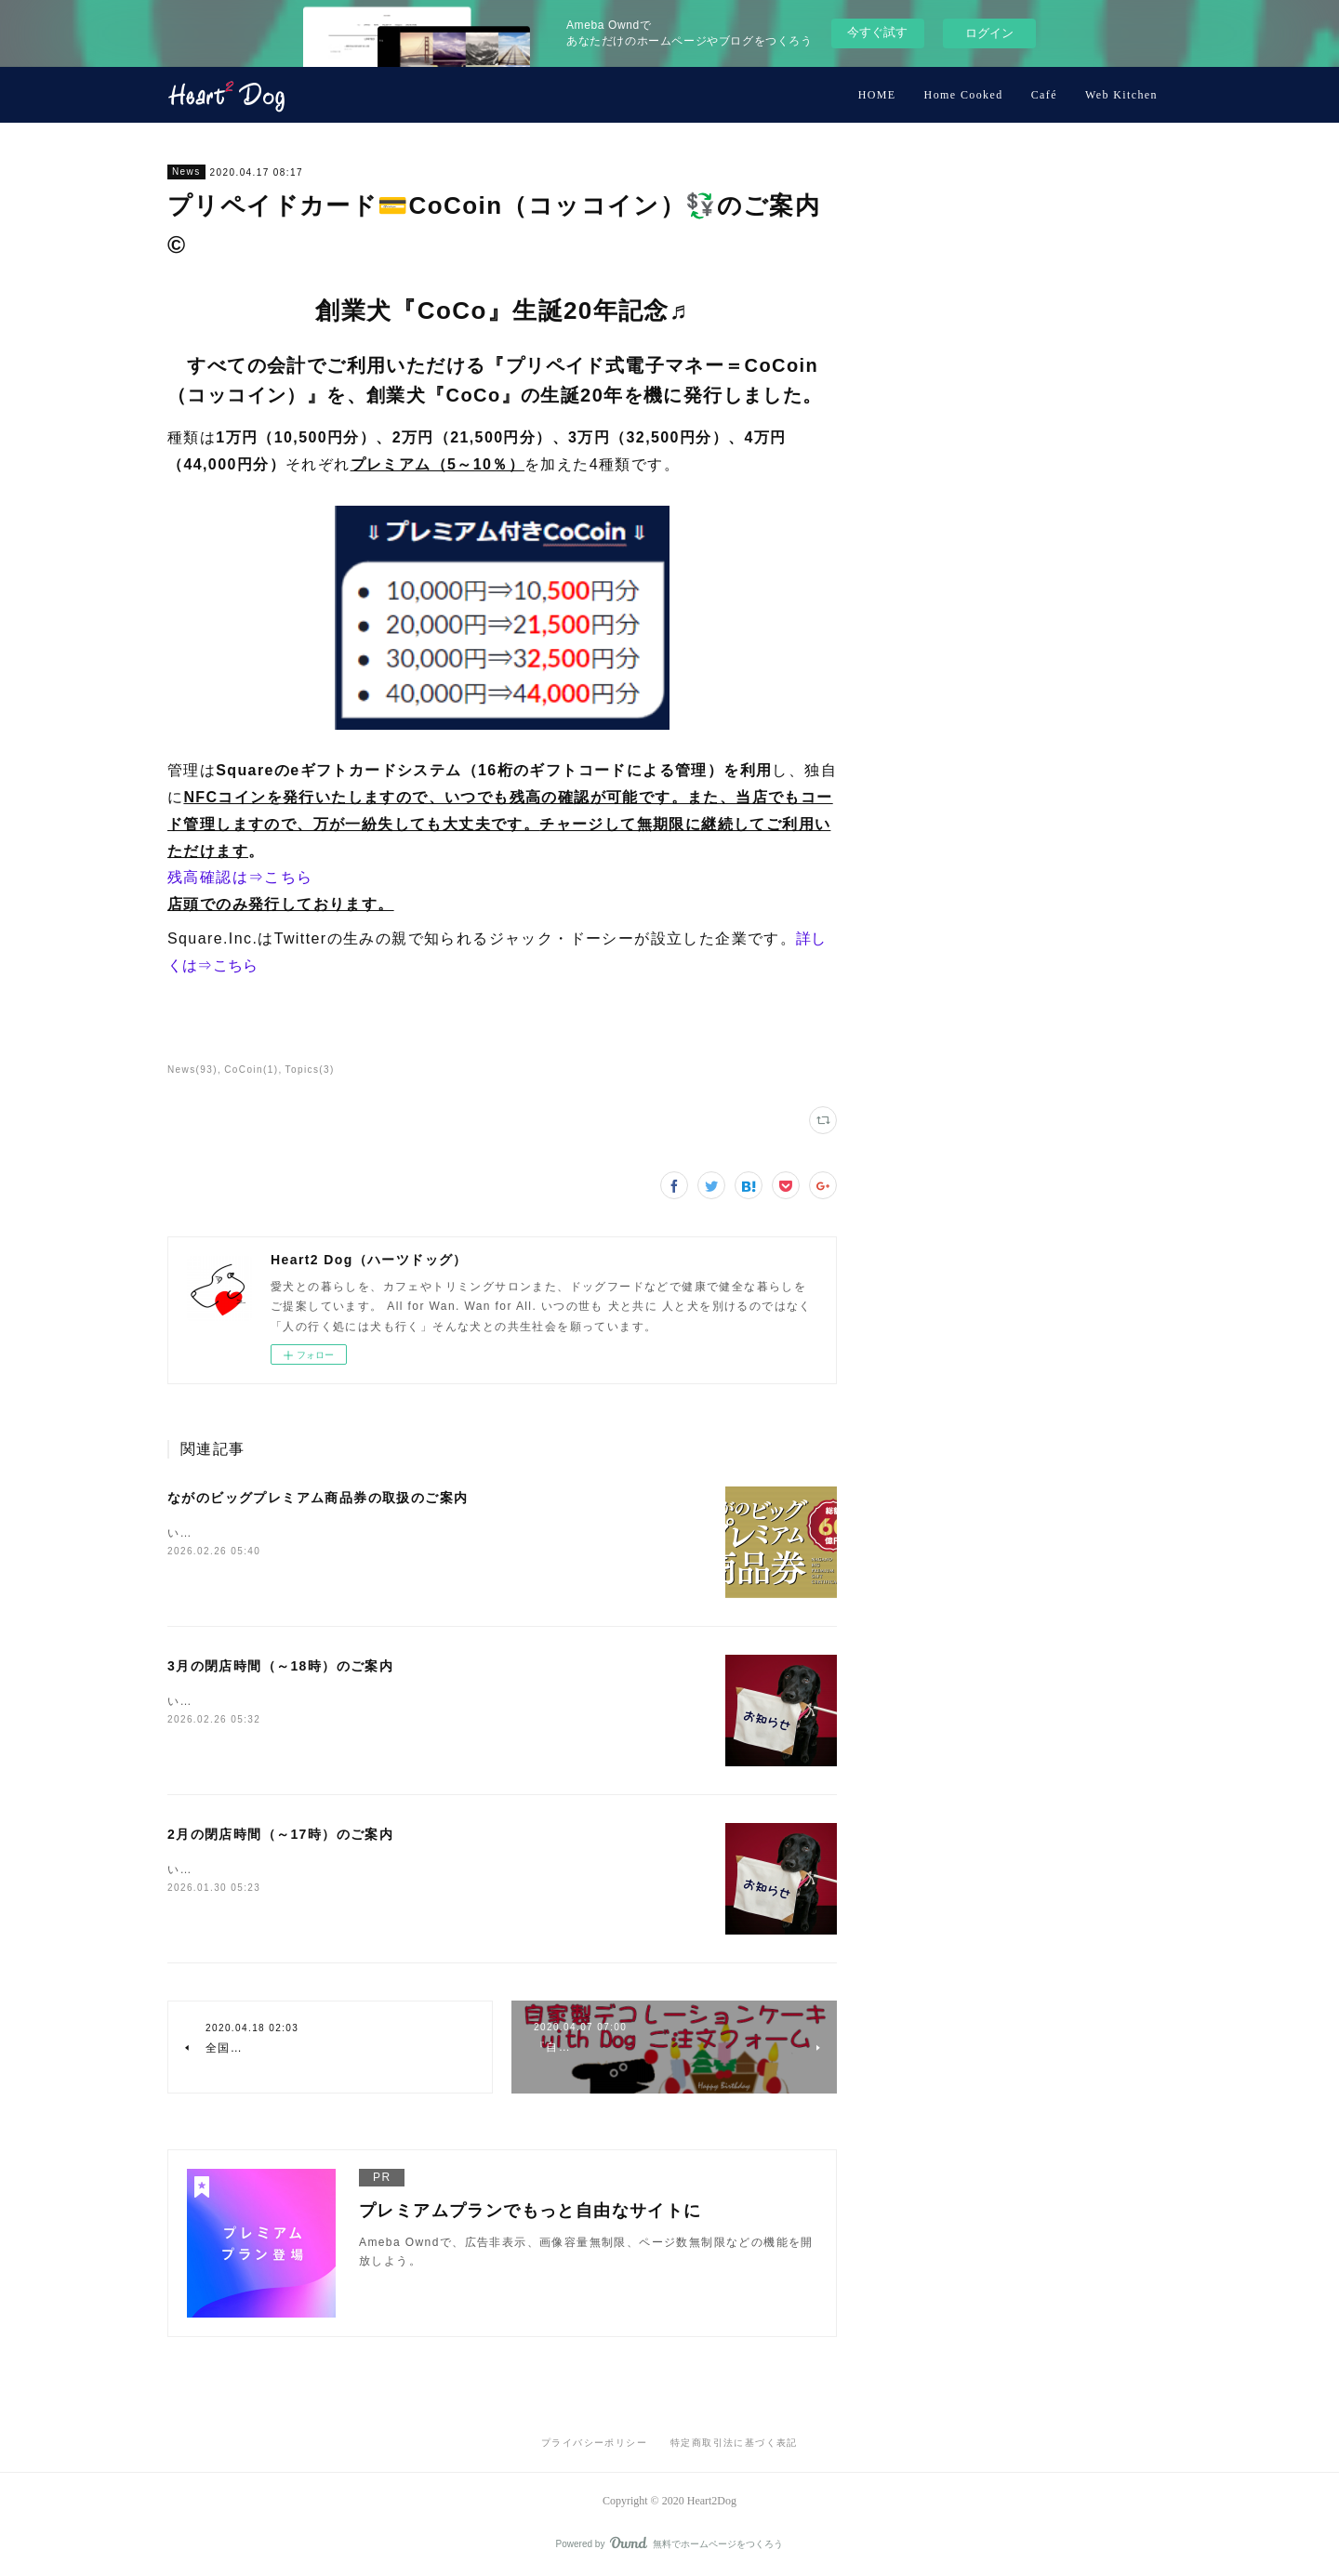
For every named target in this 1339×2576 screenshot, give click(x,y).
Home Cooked (963, 94)
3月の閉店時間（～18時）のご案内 (280, 1665)
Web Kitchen (1121, 94)
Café (1044, 94)
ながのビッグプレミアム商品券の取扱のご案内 (317, 1497)
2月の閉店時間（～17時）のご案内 (280, 1834)
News (186, 171)
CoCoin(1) (251, 1069)
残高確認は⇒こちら (240, 877)
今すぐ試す (877, 32)
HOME (877, 94)
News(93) (192, 1069)
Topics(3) (310, 1069)
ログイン (989, 33)
